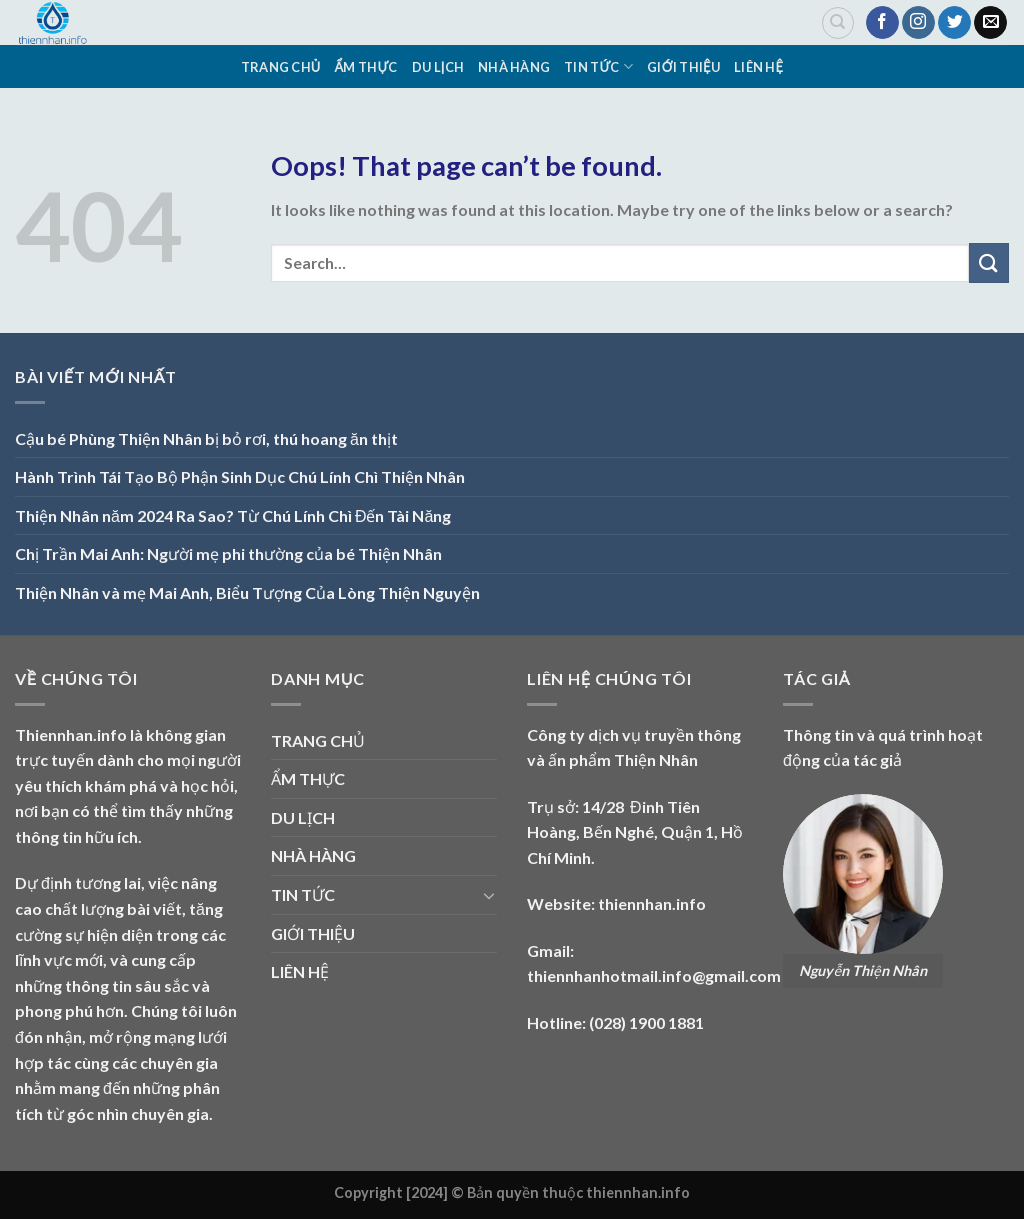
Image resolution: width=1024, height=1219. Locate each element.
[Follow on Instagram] (918, 23)
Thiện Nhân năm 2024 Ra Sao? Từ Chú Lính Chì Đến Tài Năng (233, 515)
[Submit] (989, 262)
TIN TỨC (598, 66)
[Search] (838, 23)
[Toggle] (489, 895)
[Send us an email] (990, 23)
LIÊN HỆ (758, 67)
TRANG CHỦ (281, 67)
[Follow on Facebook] (882, 23)
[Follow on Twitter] (954, 23)
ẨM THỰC (366, 67)
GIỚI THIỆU (683, 67)
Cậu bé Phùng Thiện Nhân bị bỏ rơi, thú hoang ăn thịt (206, 438)
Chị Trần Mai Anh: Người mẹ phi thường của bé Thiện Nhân (228, 553)
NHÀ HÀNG (514, 67)
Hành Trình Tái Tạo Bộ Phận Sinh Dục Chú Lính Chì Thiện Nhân (240, 476)
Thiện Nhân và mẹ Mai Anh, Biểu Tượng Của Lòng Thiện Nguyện (247, 592)
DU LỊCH (438, 67)
